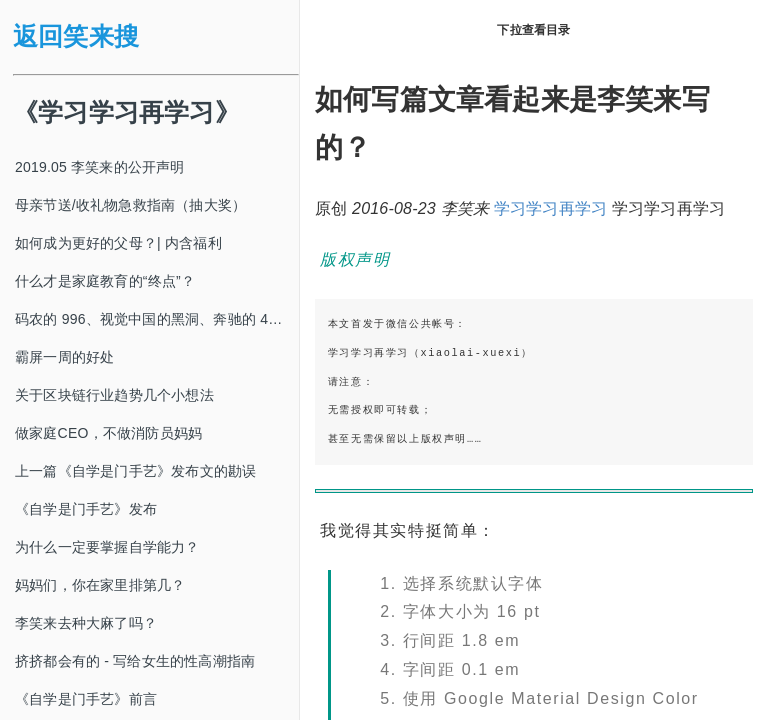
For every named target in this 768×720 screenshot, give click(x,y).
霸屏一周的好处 (64, 357)
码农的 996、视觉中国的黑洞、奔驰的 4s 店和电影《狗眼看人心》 (157, 319)
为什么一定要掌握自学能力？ (107, 547)
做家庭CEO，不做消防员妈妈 (108, 433)
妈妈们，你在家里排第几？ (100, 585)
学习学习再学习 (550, 208)
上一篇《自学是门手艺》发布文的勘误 (135, 471)
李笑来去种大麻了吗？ (86, 623)
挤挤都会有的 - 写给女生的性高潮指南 (135, 661)
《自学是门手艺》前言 (86, 699)
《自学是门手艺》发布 (86, 509)
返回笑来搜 (76, 36)
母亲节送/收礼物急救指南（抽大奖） (130, 205)
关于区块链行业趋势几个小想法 (114, 395)
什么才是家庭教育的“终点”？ (105, 281)
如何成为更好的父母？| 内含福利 (118, 243)
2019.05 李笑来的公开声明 (100, 167)
